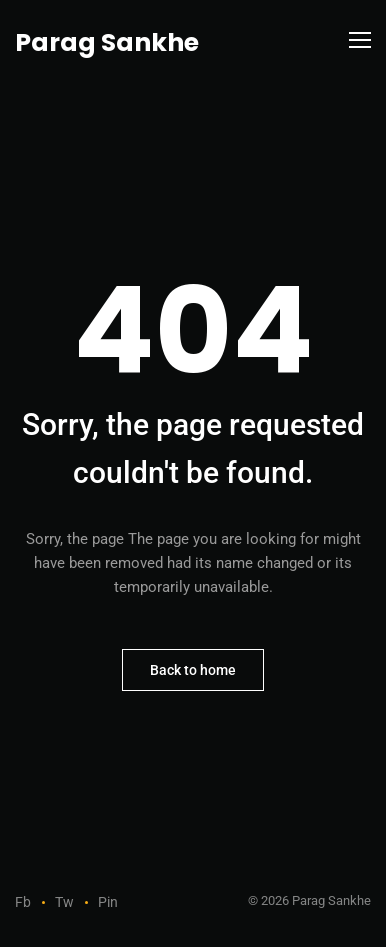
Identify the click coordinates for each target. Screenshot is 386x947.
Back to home (193, 670)
